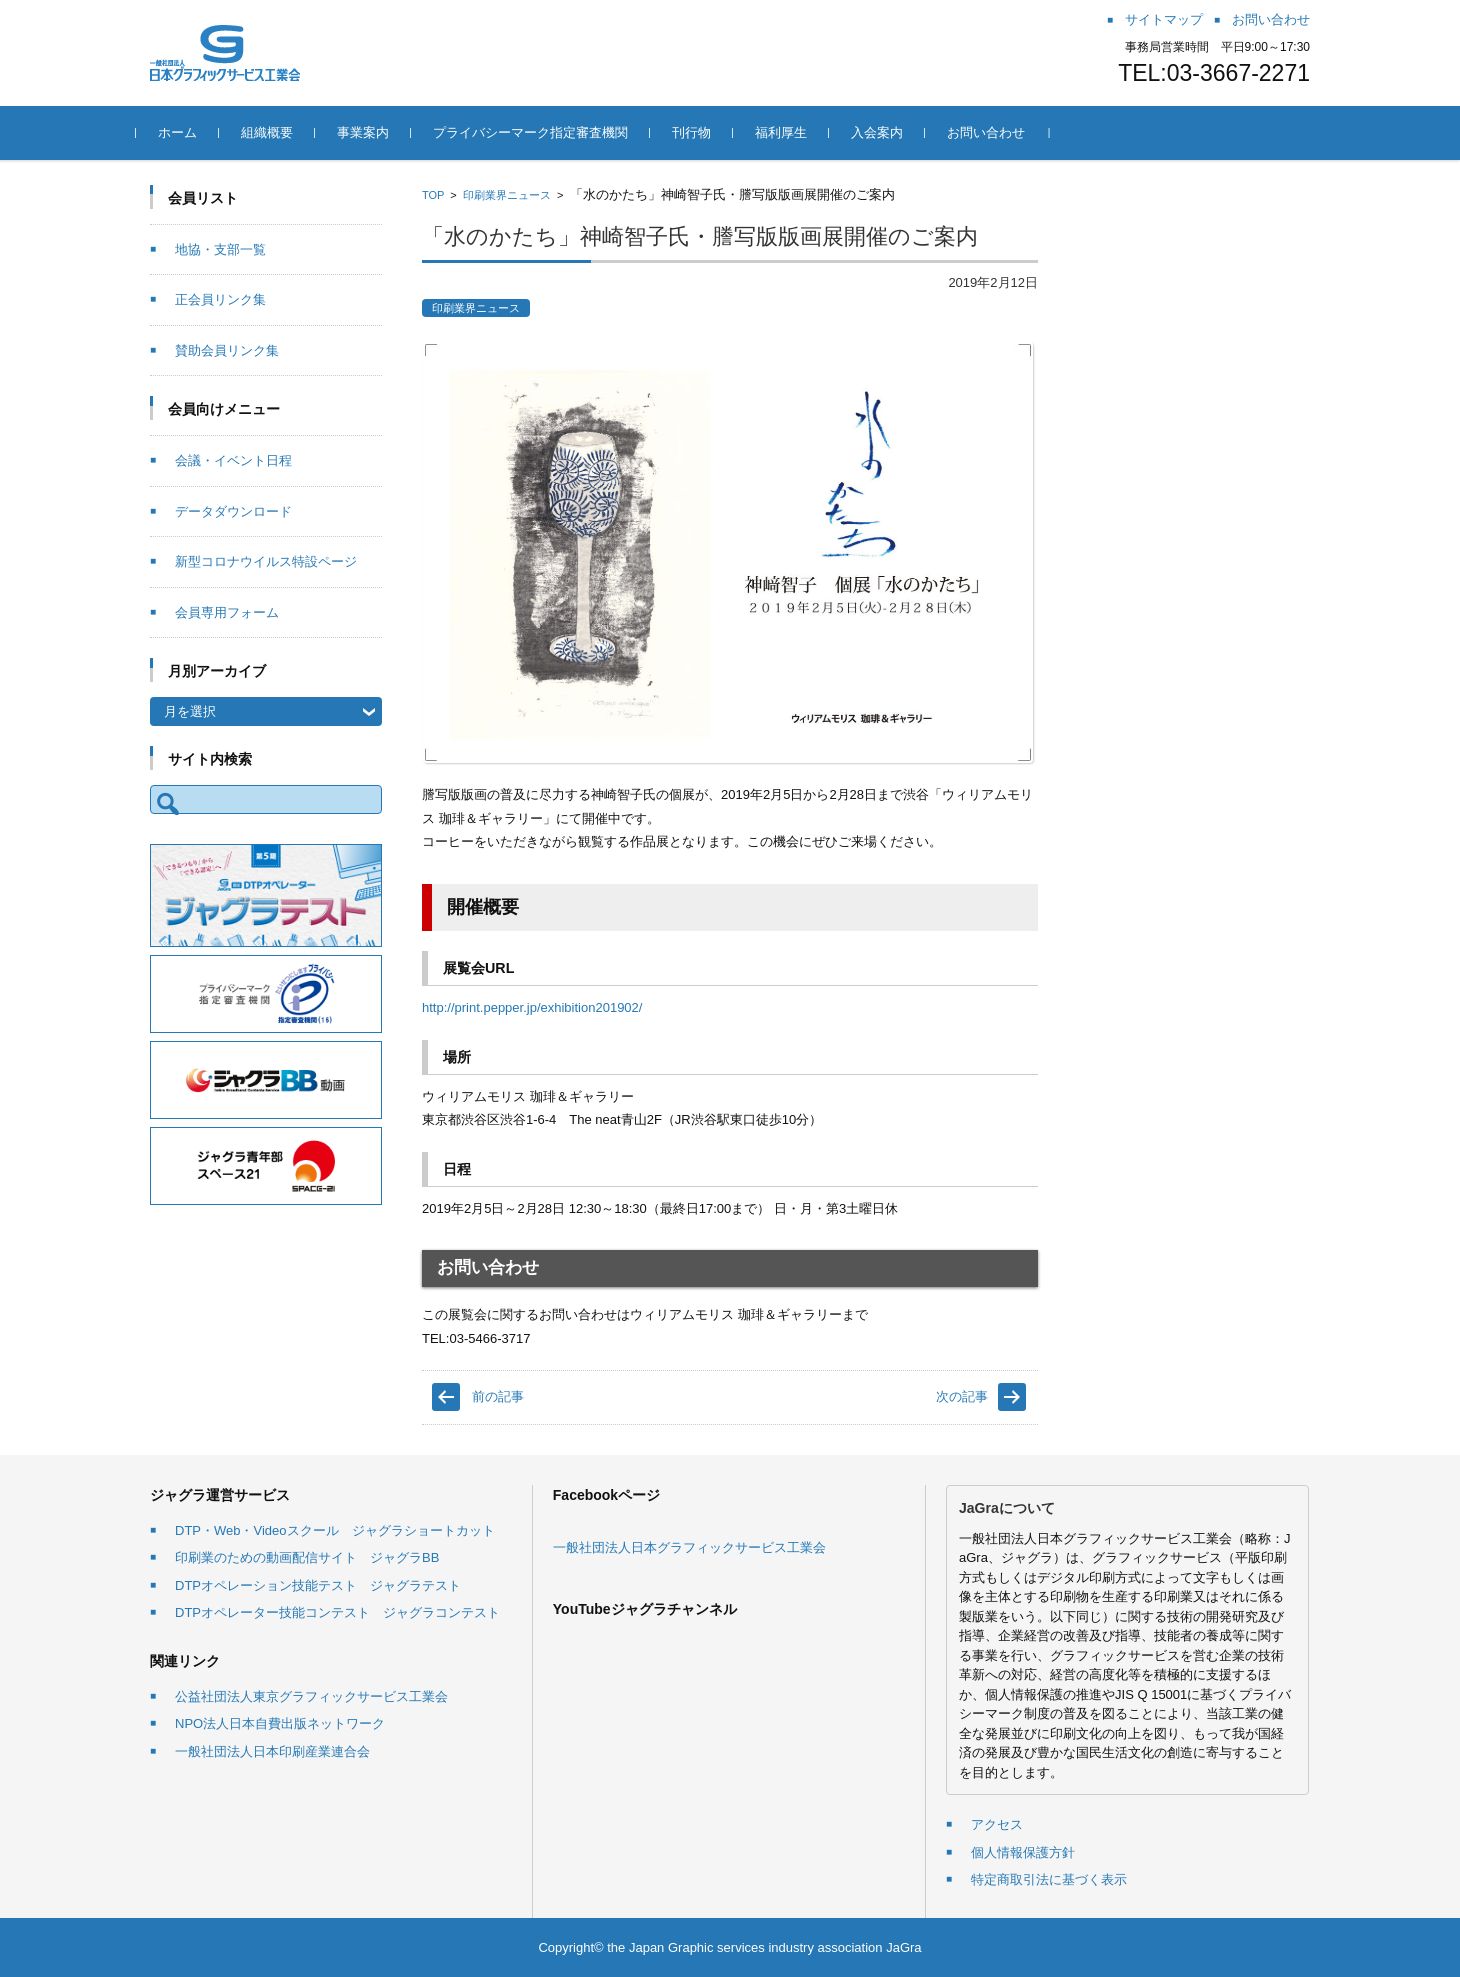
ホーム (191, 132)
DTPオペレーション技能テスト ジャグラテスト (318, 1585)
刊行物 (705, 132)
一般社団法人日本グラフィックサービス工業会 (689, 1547)
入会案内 (891, 132)
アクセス (997, 1824)
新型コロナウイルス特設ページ (266, 561)
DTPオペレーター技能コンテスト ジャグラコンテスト (337, 1612)
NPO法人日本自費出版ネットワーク (280, 1723)
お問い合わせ (1000, 132)
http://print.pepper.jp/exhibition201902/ (532, 1007)
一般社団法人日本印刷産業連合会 (272, 1751)
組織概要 (281, 132)
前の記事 (498, 1396)
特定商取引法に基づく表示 (1049, 1879)
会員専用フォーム (227, 612)
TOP (433, 195)
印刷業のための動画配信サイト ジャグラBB (307, 1557)
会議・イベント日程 (233, 460)
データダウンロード (233, 511)
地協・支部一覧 (220, 249)
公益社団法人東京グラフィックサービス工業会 (311, 1696)
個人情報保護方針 (1023, 1852)
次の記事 (962, 1396)
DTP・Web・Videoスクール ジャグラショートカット (335, 1530)
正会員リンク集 (220, 299)
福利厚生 (795, 132)
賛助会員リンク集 (227, 350)
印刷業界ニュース (507, 195)
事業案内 (377, 132)
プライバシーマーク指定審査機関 (544, 132)
